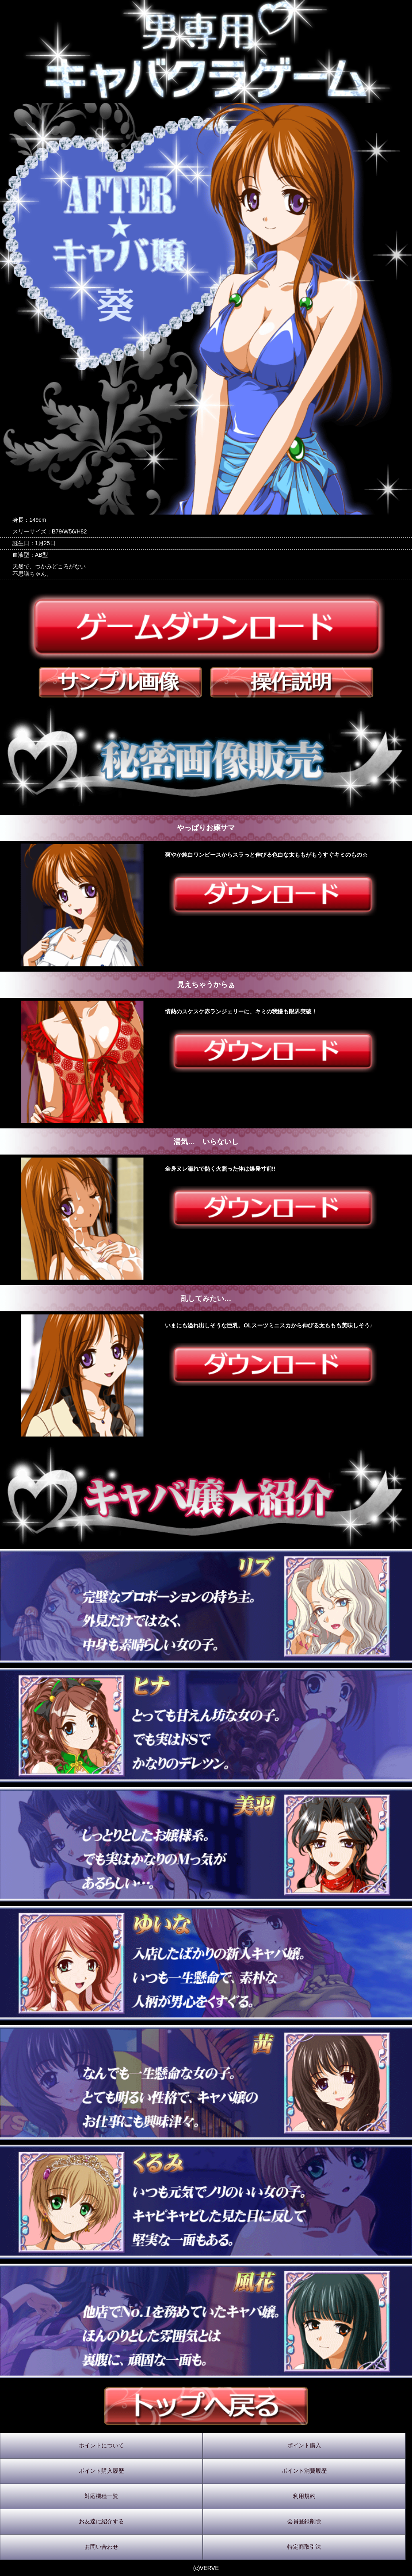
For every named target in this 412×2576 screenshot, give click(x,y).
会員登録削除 (304, 2521)
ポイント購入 (304, 2445)
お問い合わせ (101, 2546)
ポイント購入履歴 (101, 2470)
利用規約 (304, 2496)
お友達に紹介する (101, 2521)
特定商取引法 (304, 2546)
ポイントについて (101, 2445)
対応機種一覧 (101, 2496)
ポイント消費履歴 (304, 2470)
